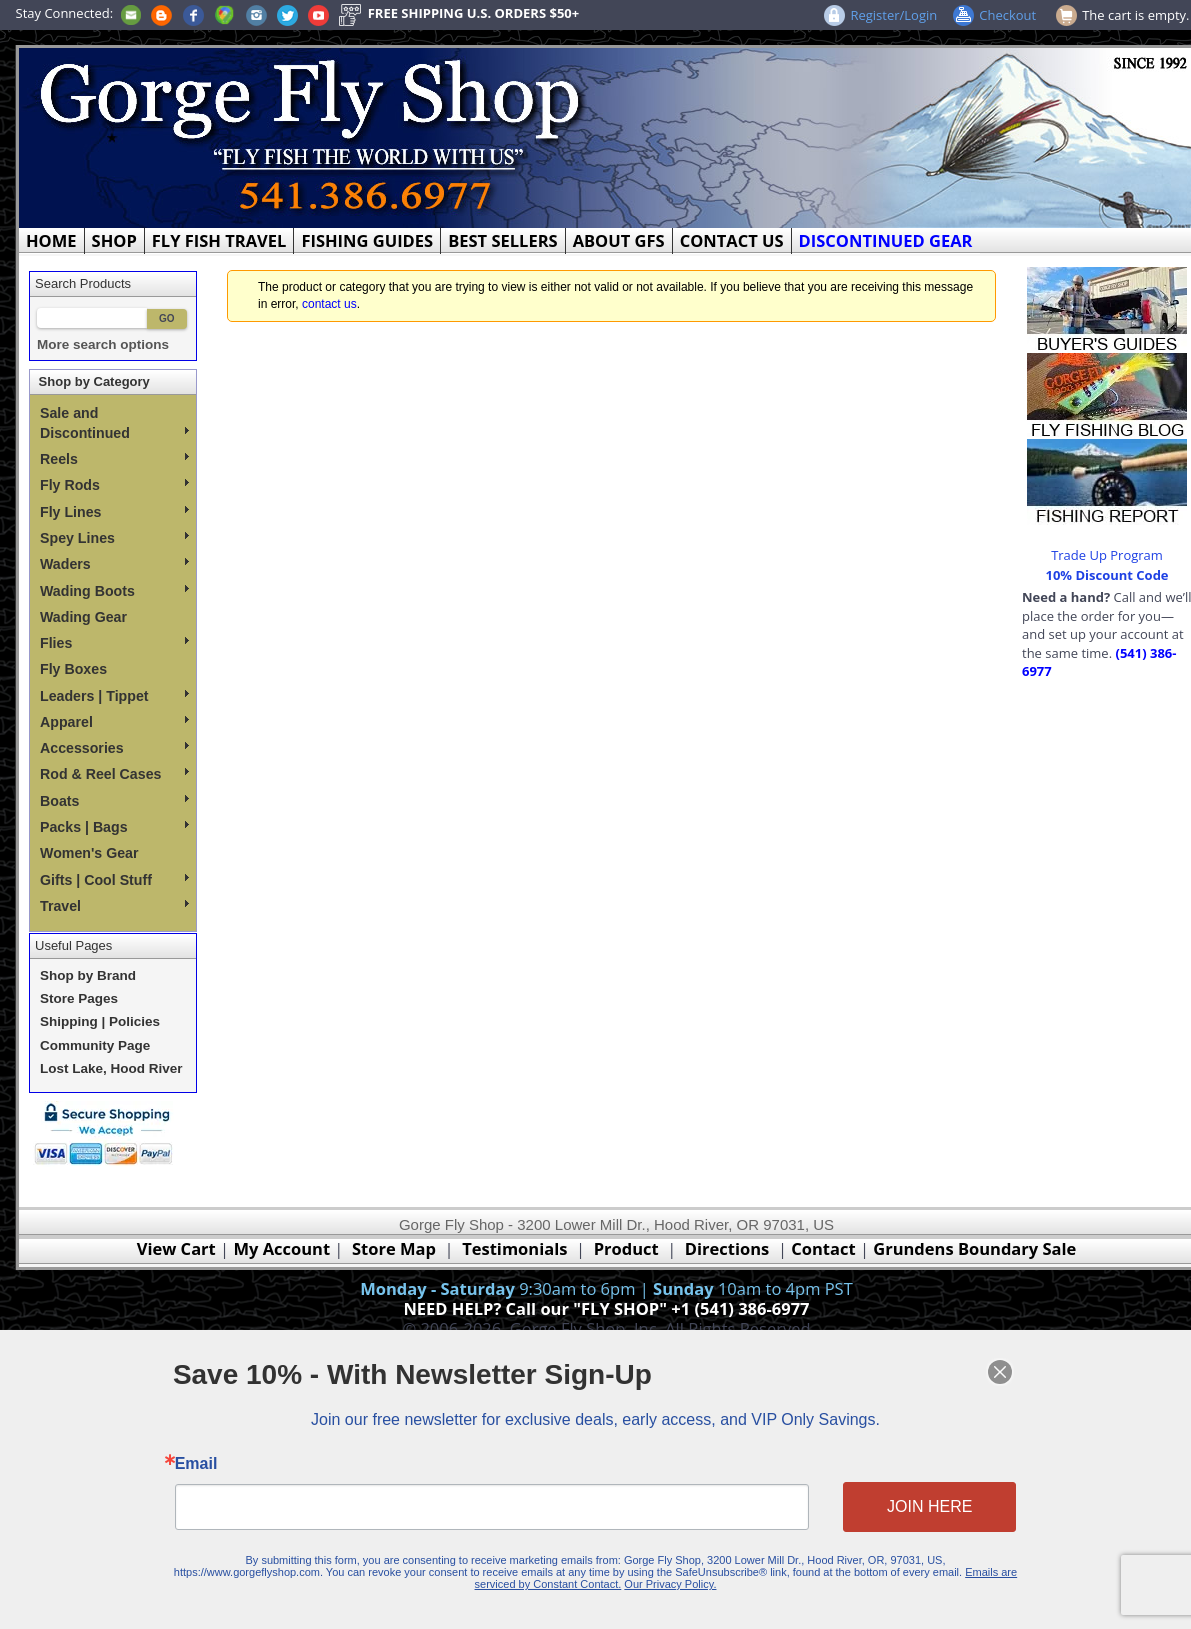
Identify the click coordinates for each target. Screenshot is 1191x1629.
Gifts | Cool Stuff (114, 880)
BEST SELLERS (502, 240)
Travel (114, 906)
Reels (114, 459)
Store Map (394, 1248)
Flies (114, 643)
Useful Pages (73, 945)
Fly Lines (114, 512)
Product (626, 1248)
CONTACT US (732, 240)
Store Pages (79, 998)
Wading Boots (114, 591)
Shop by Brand (88, 975)
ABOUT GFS (619, 240)
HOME (51, 240)
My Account (281, 1248)
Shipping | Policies (100, 1021)
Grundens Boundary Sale (974, 1248)
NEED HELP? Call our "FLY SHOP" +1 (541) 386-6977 (606, 1308)
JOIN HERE (903, 1505)
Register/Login (893, 15)
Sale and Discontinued (114, 423)
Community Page (95, 1045)
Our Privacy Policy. (664, 1575)
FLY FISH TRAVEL (219, 240)
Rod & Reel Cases (114, 774)
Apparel (114, 722)
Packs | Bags (114, 827)
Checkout (1007, 15)
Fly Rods (114, 485)
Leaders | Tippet (114, 696)
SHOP (114, 240)
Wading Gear (83, 617)
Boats (114, 801)
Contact (825, 1248)
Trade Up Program (1107, 555)
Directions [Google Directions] (727, 1248)
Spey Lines (114, 538)
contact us (329, 304)
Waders (114, 564)
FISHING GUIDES (367, 240)
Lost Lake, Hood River (111, 1068)
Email (226, 1465)
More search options (103, 344)
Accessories (114, 748)
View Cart (176, 1248)
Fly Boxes (73, 669)
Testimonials (514, 1248)
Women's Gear (89, 853)
